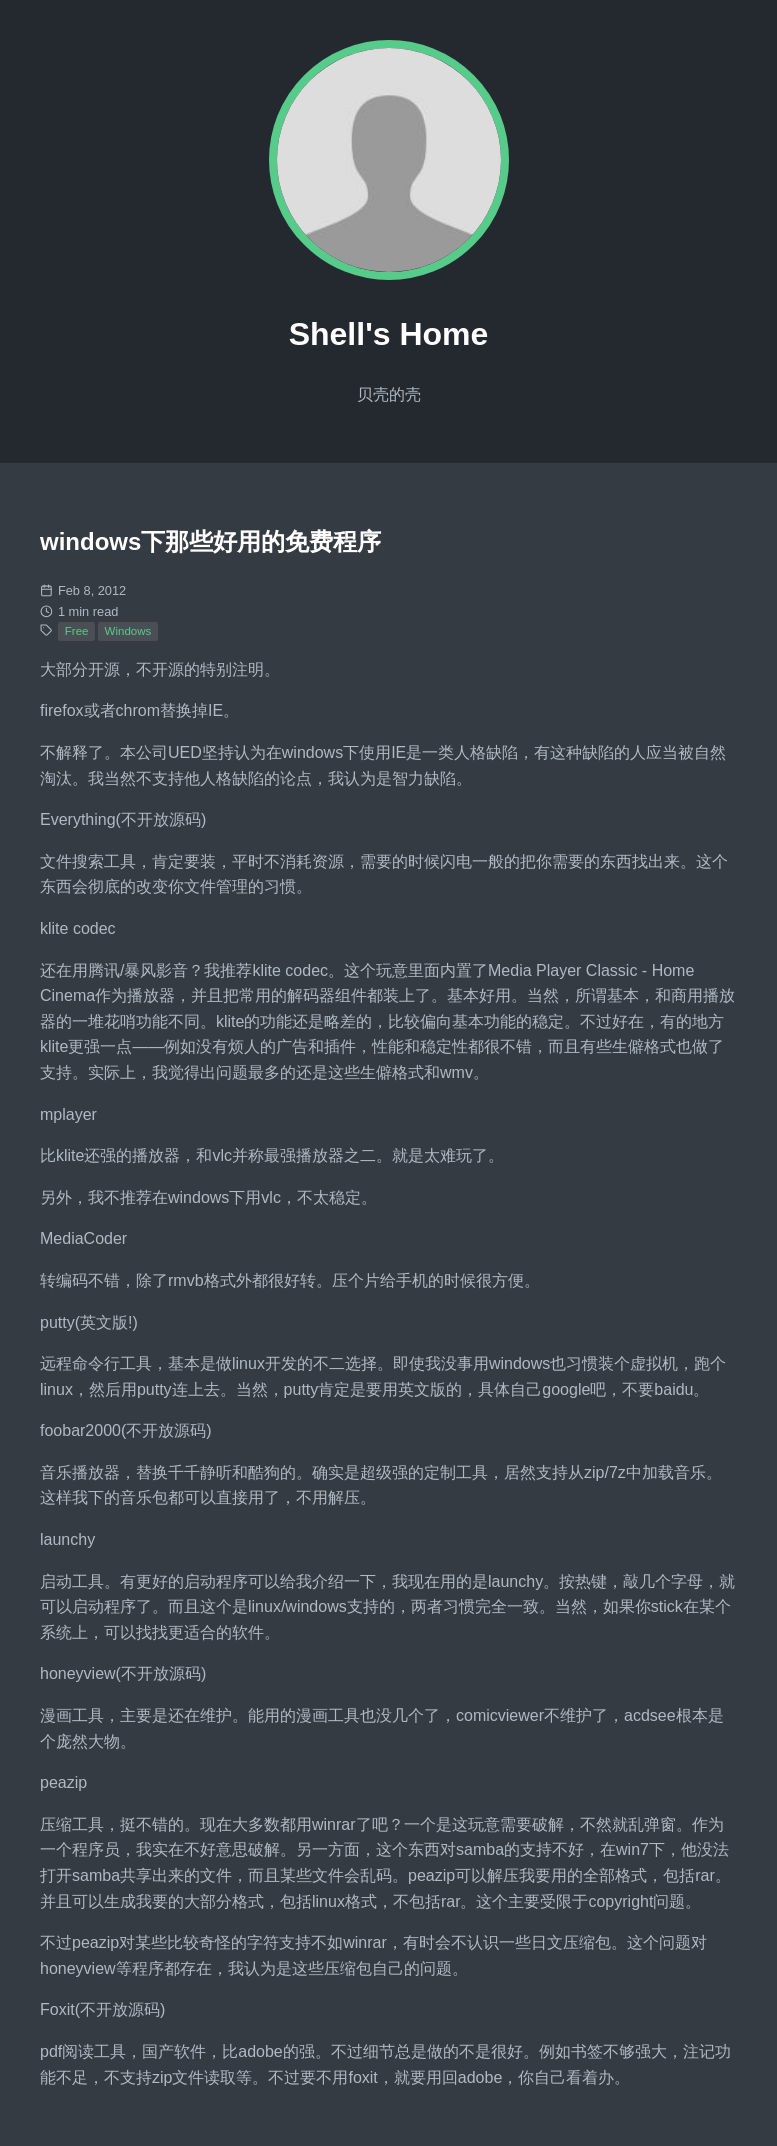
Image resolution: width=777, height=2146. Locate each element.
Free (77, 631)
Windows (128, 631)
